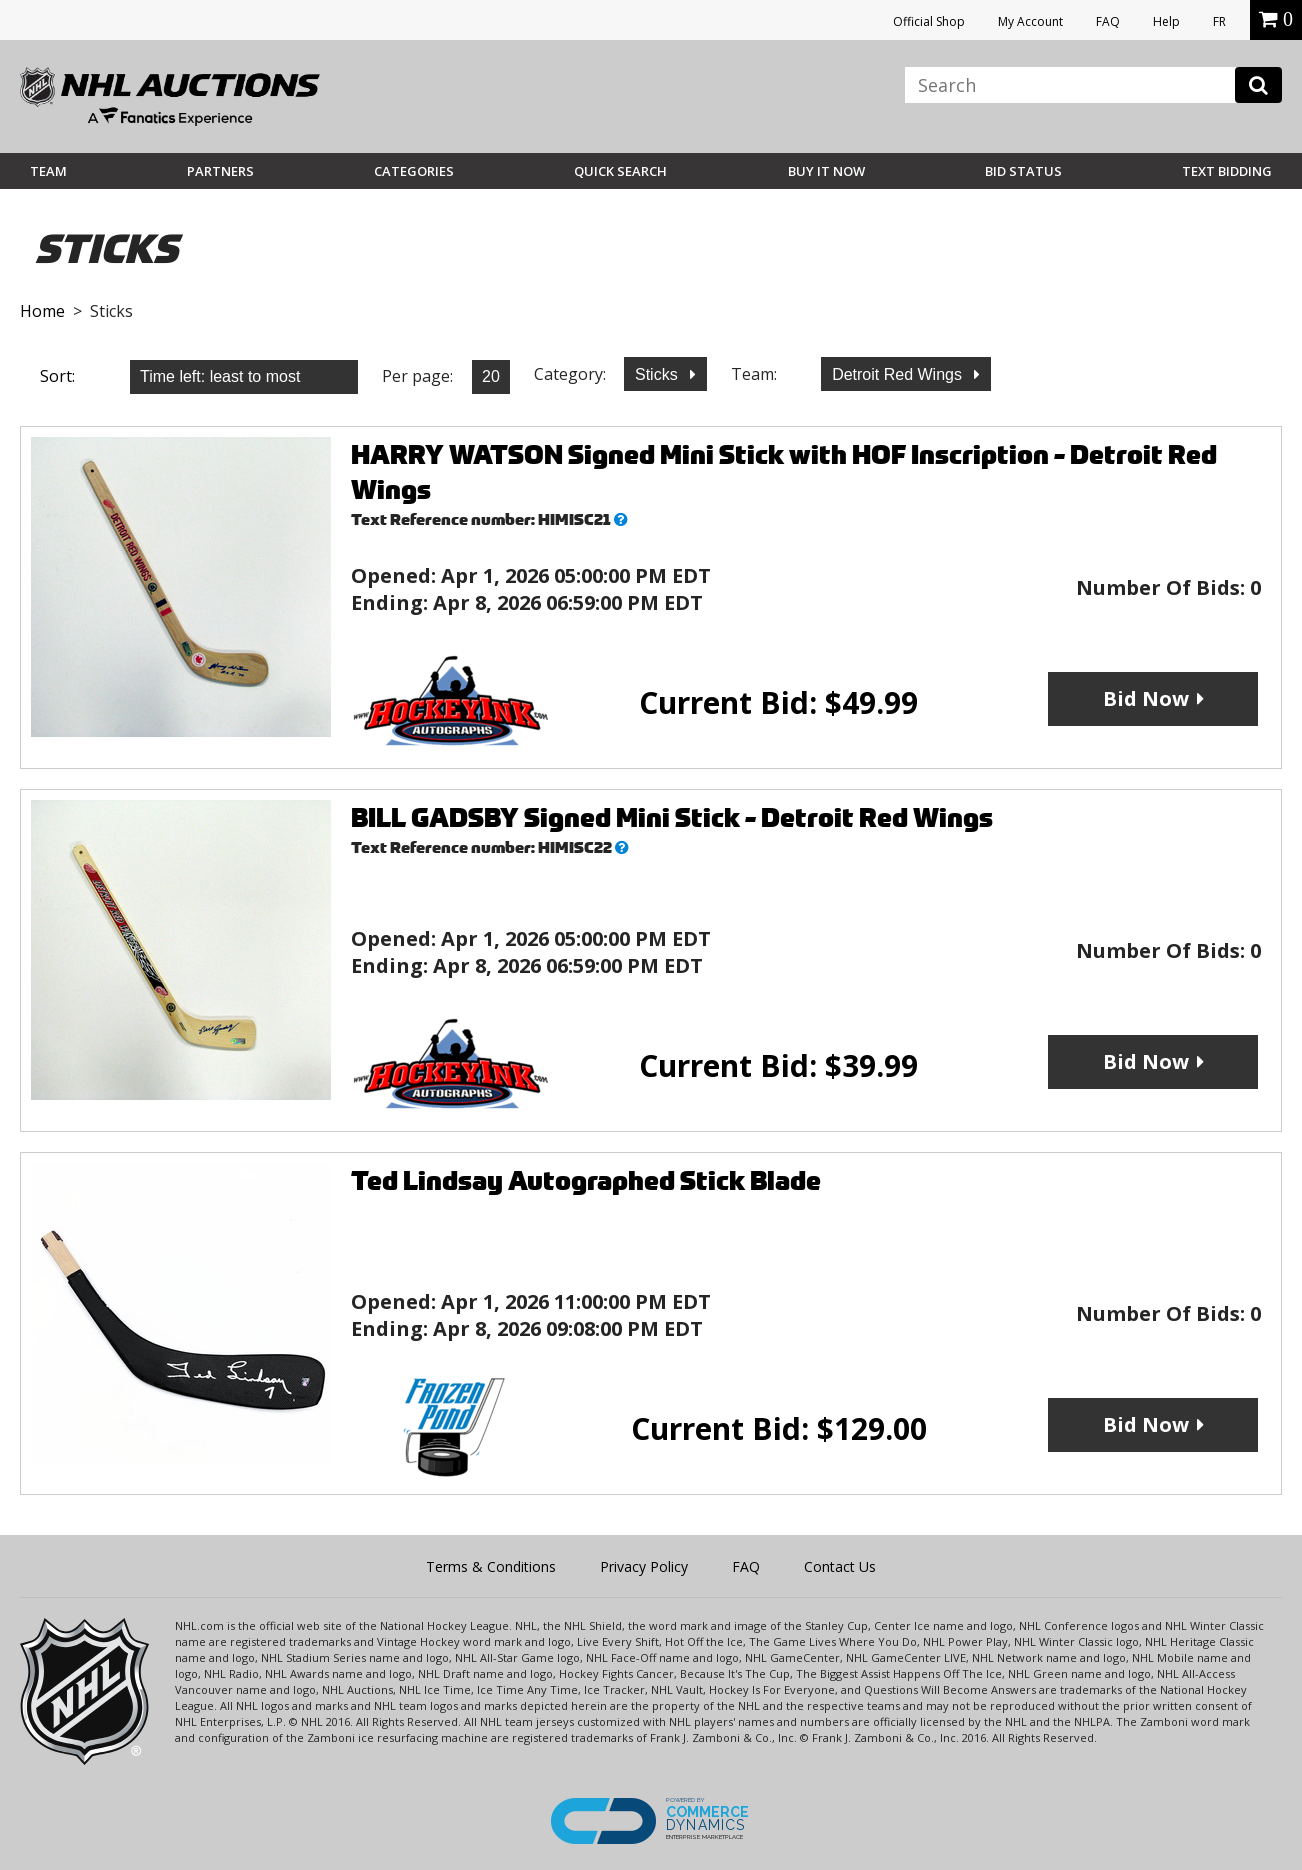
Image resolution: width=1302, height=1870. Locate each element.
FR (1219, 21)
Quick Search (620, 171)
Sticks (658, 374)
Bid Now (1146, 698)
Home (42, 311)
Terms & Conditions (491, 1566)
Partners (220, 171)
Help (1166, 21)
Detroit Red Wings (899, 374)
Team (48, 171)
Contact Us (840, 1566)
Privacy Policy (644, 1566)
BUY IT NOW (826, 171)
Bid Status (1023, 171)
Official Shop (929, 21)
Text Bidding (1227, 171)
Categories (414, 171)
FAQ (1108, 21)
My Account (1030, 21)
